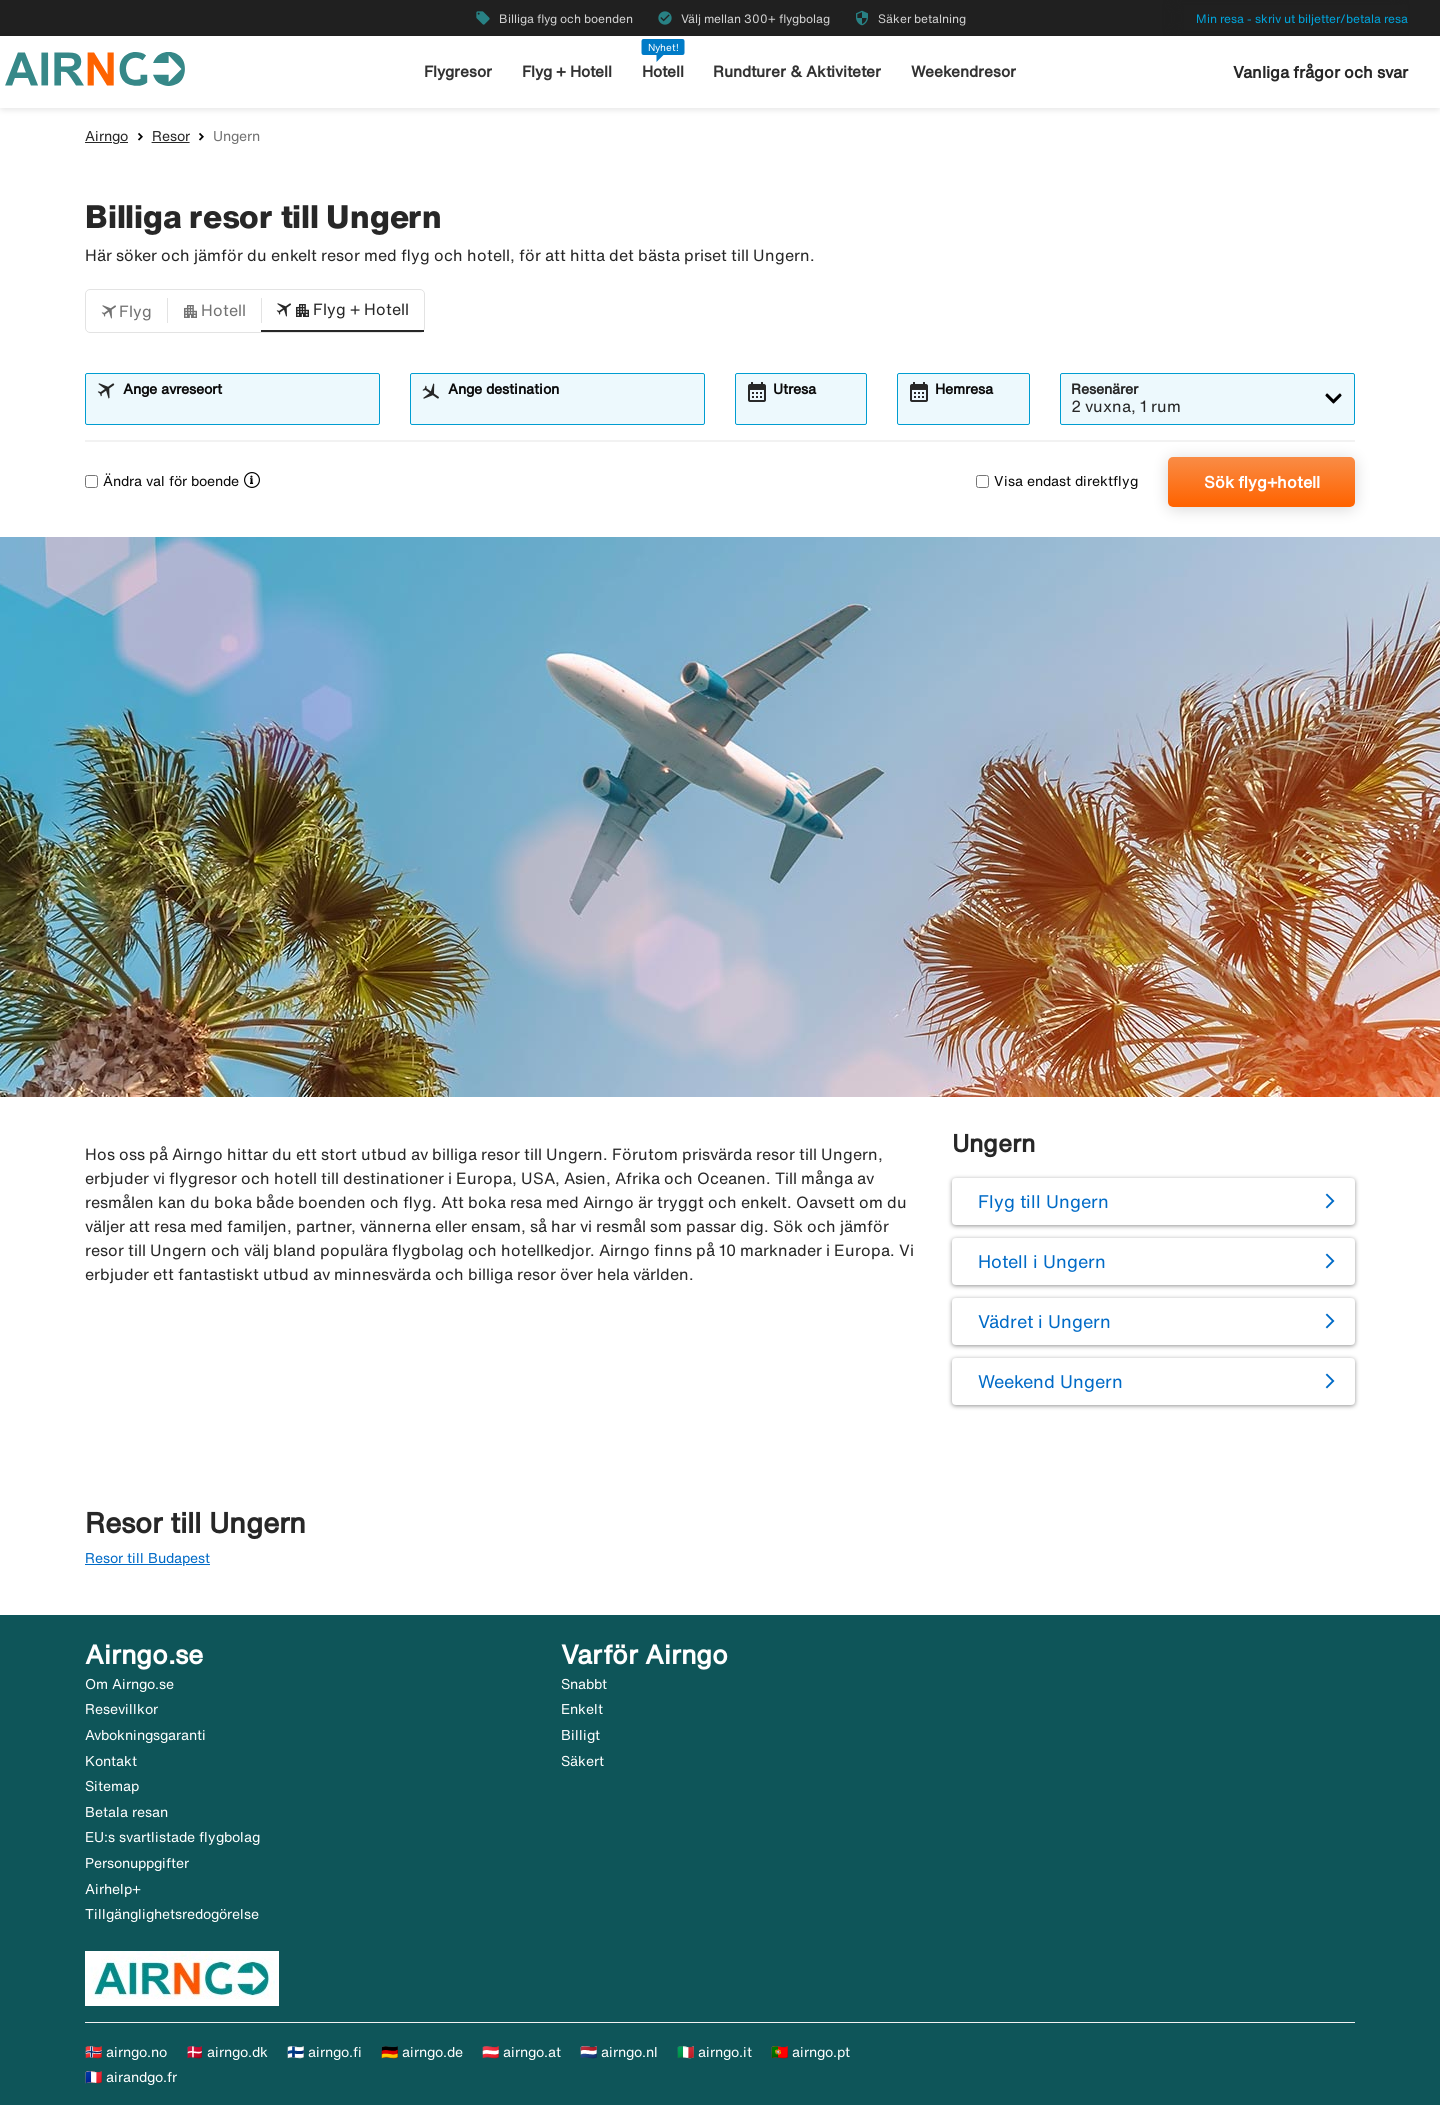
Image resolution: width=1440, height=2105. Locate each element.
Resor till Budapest (147, 1558)
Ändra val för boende (162, 481)
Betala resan (126, 1812)
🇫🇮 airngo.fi (324, 2052)
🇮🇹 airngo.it (714, 2052)
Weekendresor (962, 71)
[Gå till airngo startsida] (95, 67)
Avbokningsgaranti (145, 1735)
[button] (126, 311)
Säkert (582, 1761)
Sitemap (112, 1786)
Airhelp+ (113, 1889)
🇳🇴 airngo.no (126, 2052)
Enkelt (582, 1709)
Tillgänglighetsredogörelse (172, 1914)
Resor (171, 136)
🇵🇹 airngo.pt (810, 2052)
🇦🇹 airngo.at (521, 2052)
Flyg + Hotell (568, 71)
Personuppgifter (137, 1863)
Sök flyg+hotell (1262, 482)
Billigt (580, 1735)
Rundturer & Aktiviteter (798, 71)
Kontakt (111, 1761)
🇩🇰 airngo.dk (227, 2052)
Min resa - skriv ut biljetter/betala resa (1302, 18)
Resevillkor (121, 1709)
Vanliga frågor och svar (1320, 72)
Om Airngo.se (129, 1684)
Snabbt (584, 1684)
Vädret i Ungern (1044, 1321)
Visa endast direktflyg (1057, 481)
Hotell (664, 71)
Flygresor (460, 71)
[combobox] (245, 408)
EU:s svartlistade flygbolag (172, 1837)
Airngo (106, 136)
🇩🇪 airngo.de (422, 2052)
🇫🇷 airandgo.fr (131, 2077)
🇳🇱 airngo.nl (619, 2052)
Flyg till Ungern (1043, 1201)
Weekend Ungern (1050, 1381)
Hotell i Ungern (1042, 1261)
